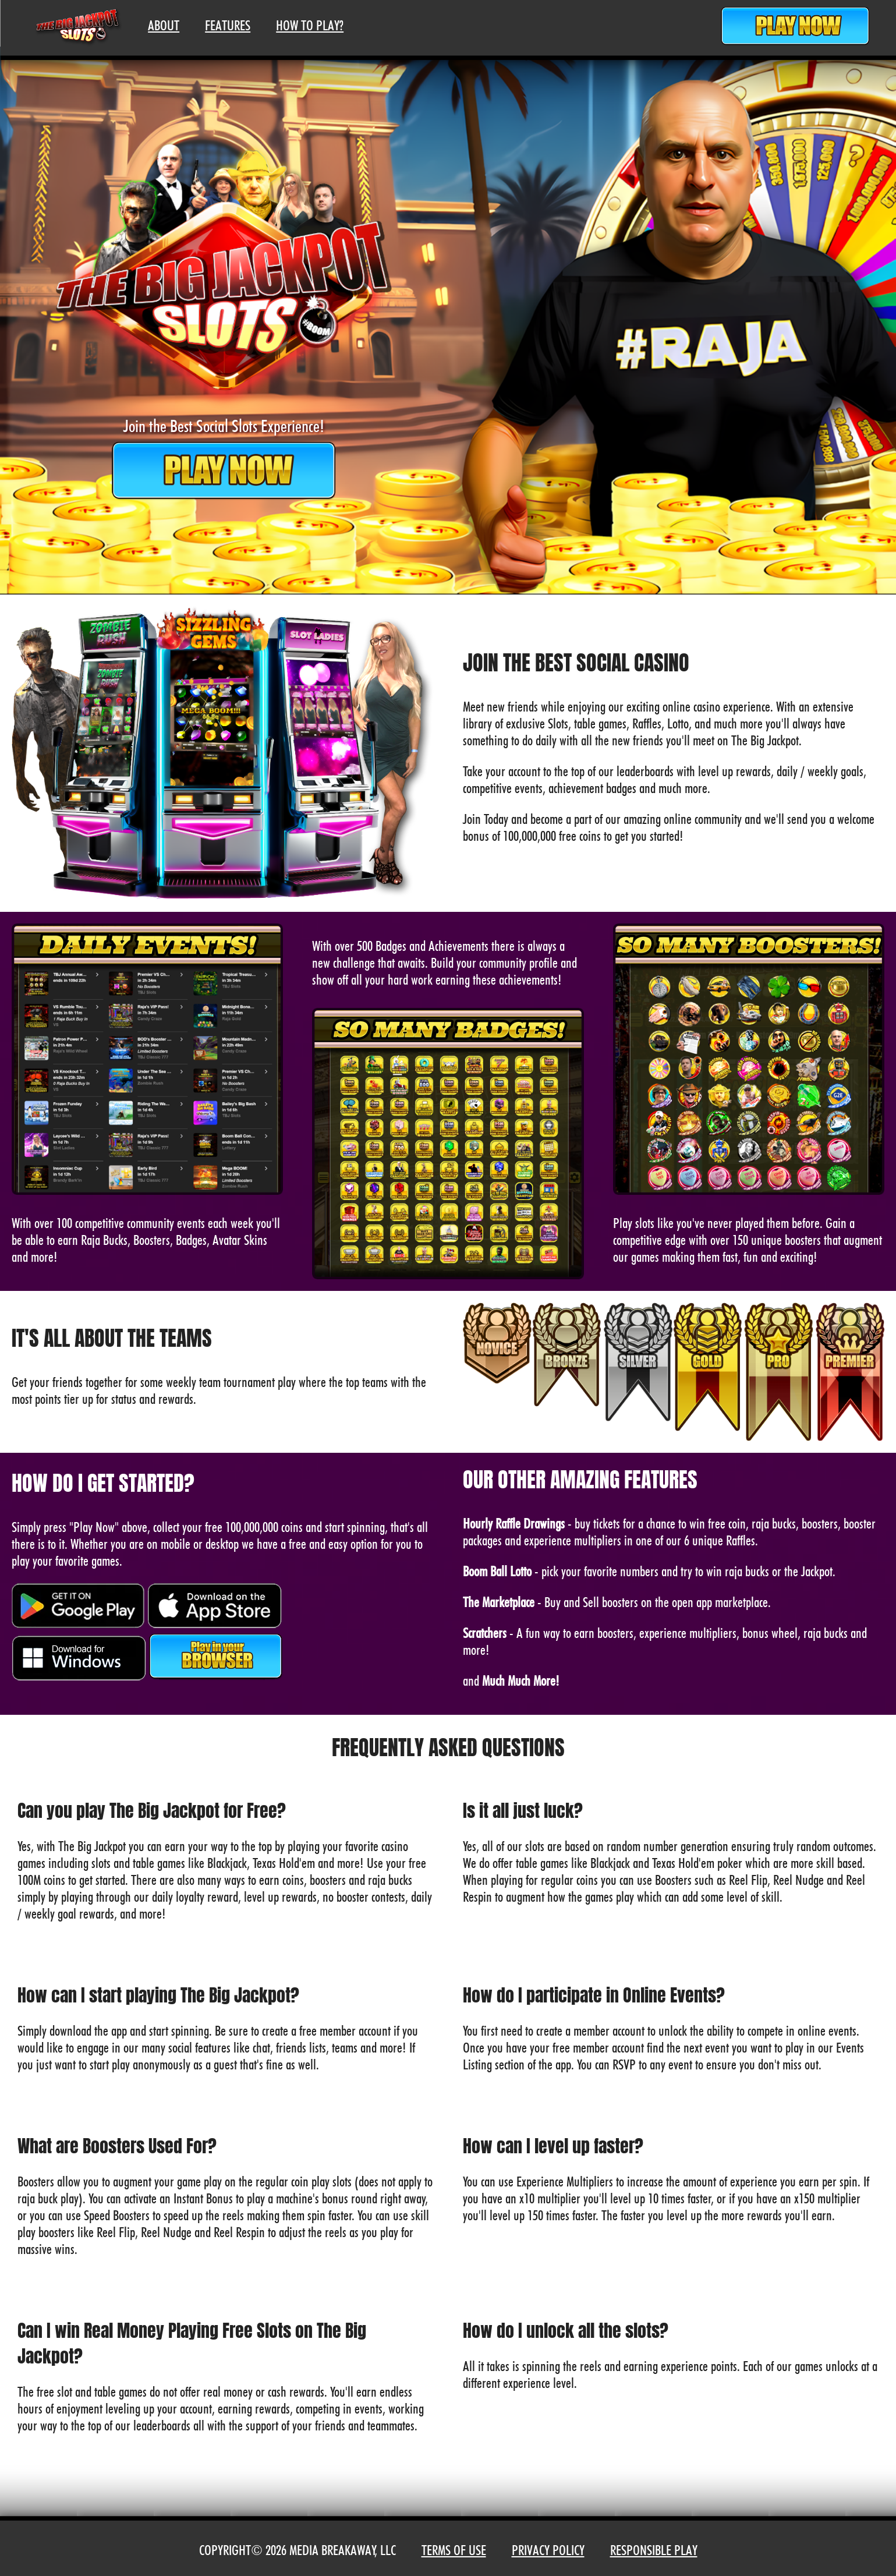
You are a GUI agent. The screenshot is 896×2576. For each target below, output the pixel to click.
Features (227, 25)
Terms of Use (454, 2550)
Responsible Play (653, 2550)
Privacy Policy (548, 2550)
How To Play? (309, 25)
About (163, 25)
